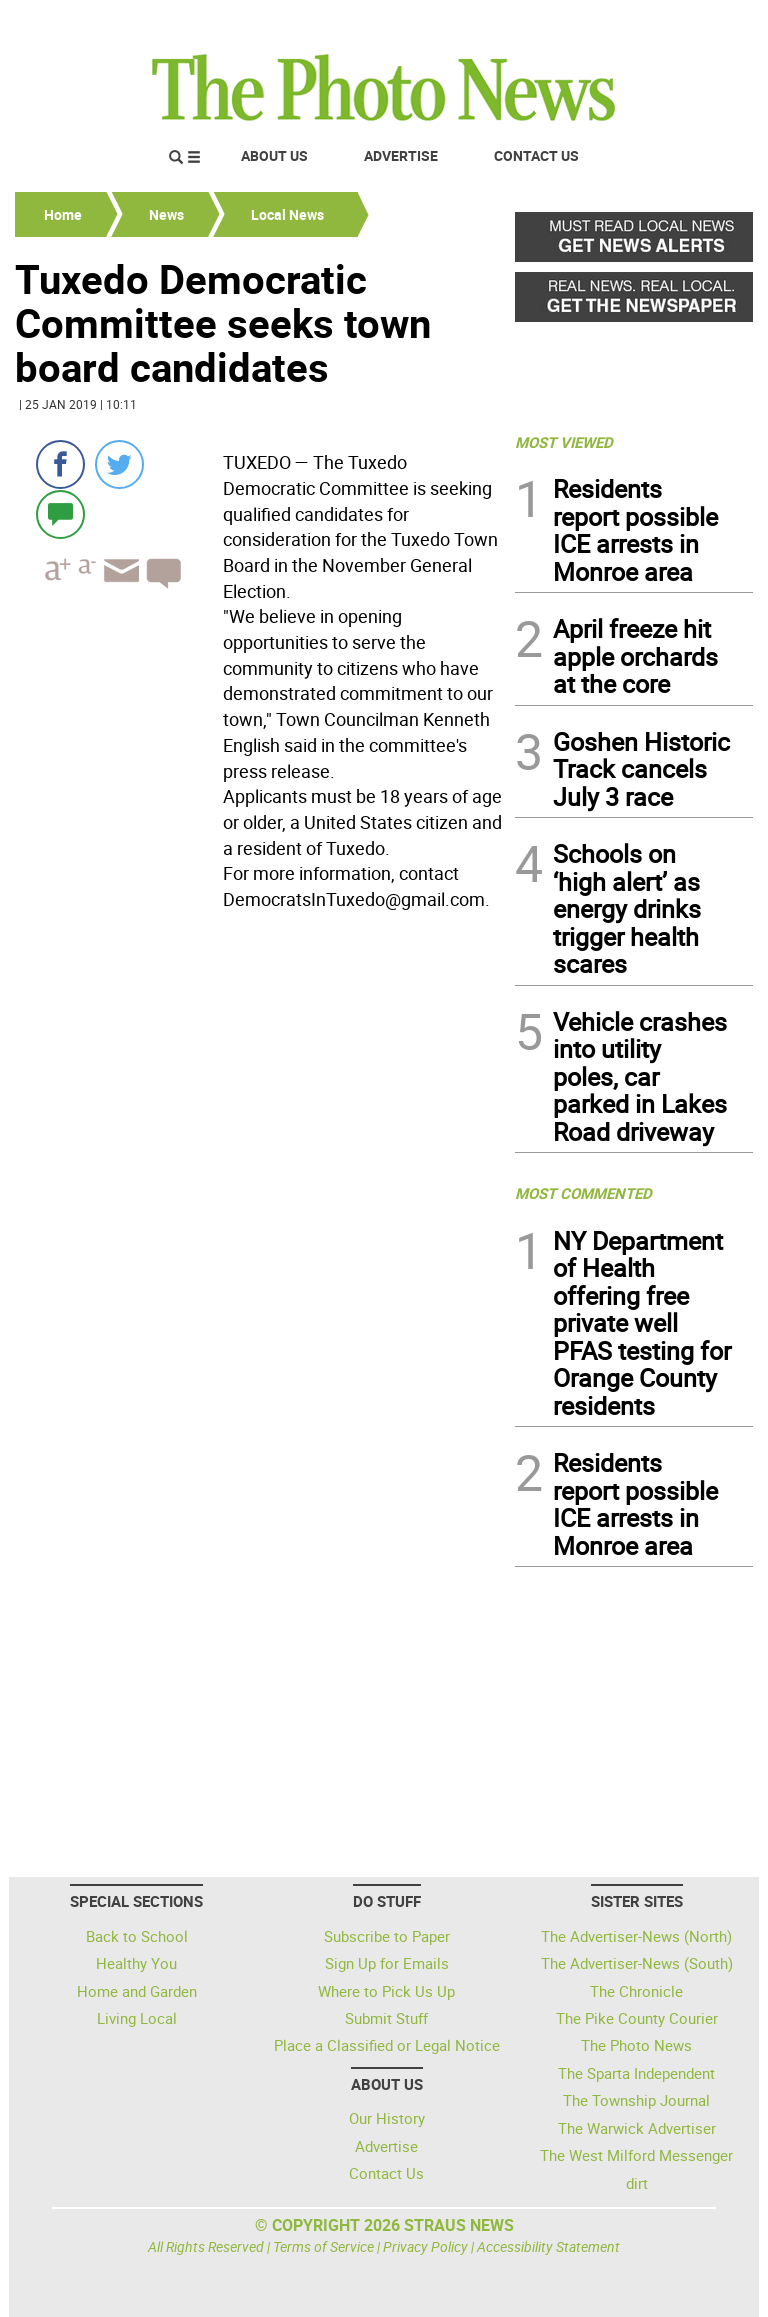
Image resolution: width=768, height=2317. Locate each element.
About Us (274, 155)
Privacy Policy (425, 2246)
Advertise (401, 155)
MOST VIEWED (564, 442)
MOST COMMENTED (583, 1193)
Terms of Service (323, 2246)
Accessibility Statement (548, 2246)
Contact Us (536, 155)
